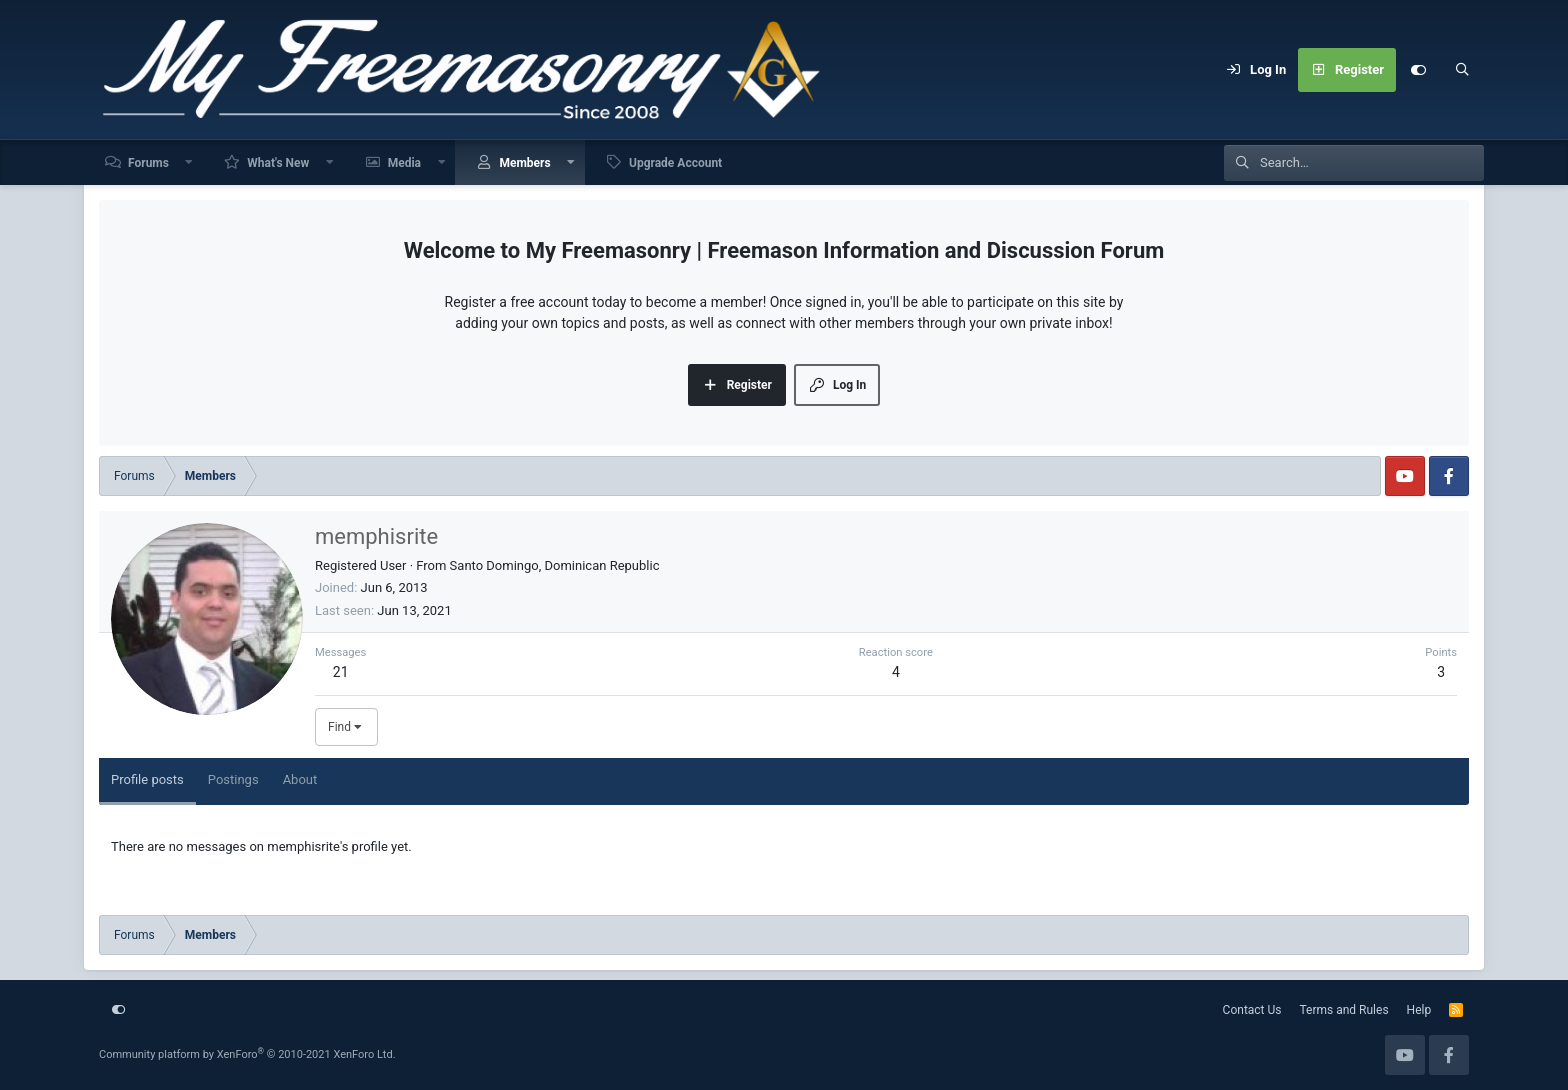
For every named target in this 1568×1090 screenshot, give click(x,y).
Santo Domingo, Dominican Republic (555, 565)
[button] (190, 162)
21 (341, 672)
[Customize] (1418, 70)
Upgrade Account (675, 163)
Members (524, 163)
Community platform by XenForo (247, 1054)
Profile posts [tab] (147, 779)
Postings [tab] (233, 779)
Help (1419, 1010)
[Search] (1462, 70)
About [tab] (300, 779)
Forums (148, 163)
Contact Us (1252, 1010)
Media (404, 163)
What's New (278, 163)
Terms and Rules (1344, 1010)
